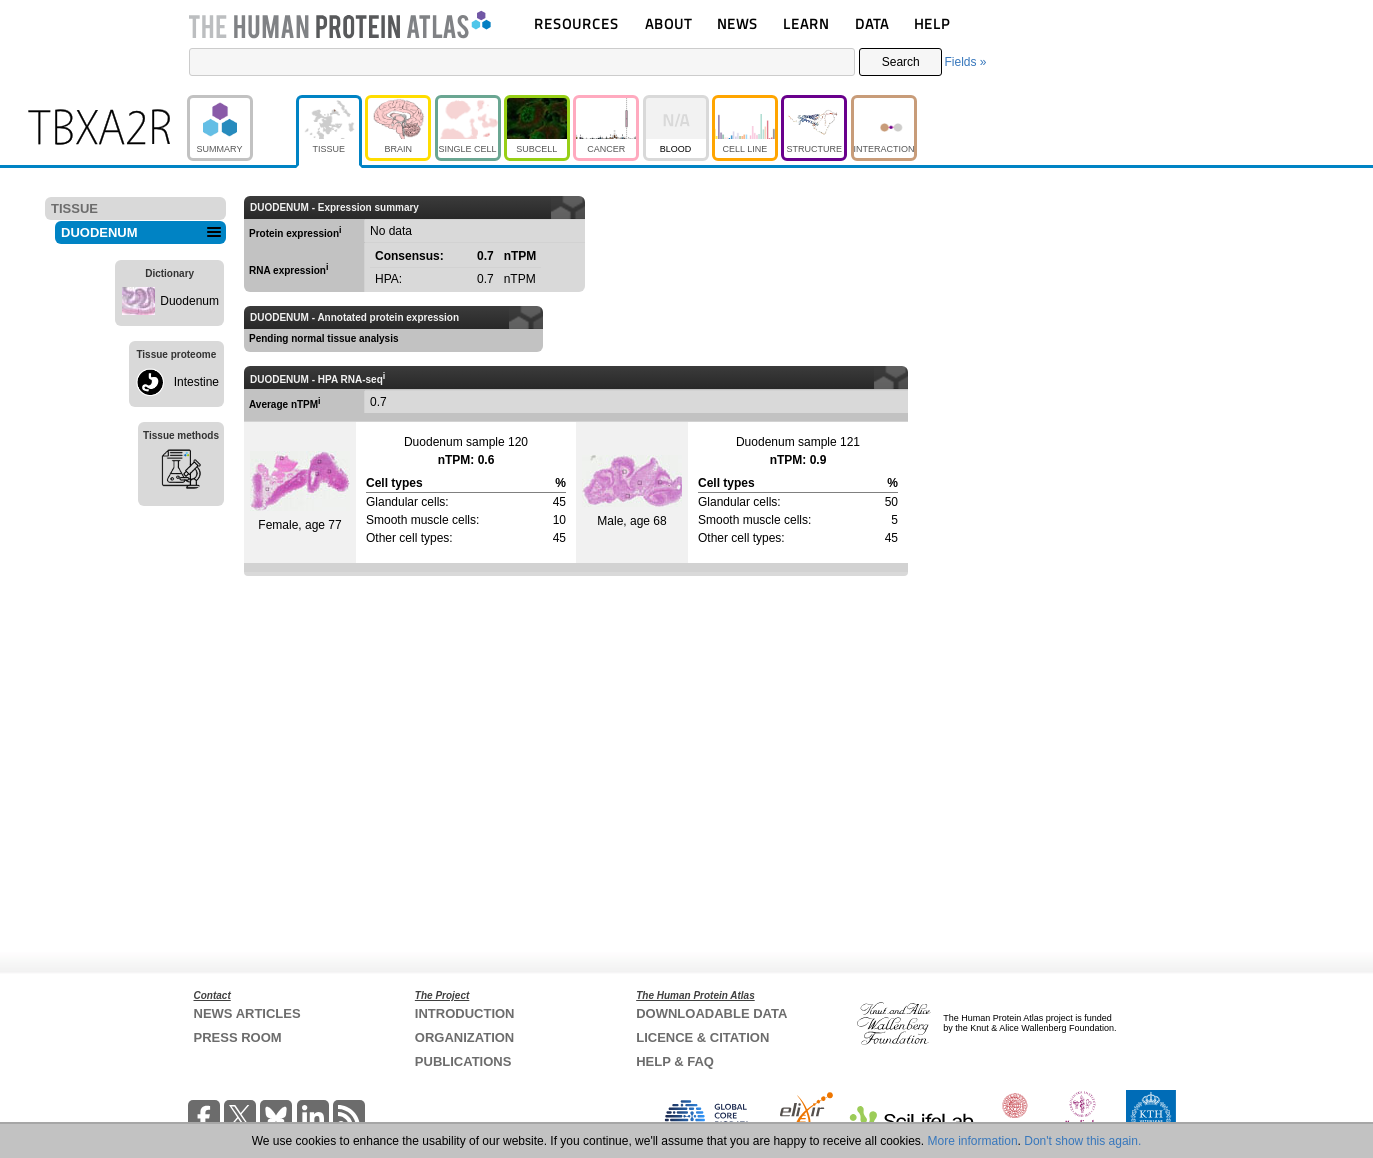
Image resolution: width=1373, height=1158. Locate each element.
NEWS (737, 23)
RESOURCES (576, 23)
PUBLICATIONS (463, 1061)
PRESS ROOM (238, 1037)
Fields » (965, 62)
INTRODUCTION (465, 1013)
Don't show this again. (1082, 1141)
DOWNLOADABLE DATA (711, 1013)
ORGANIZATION (464, 1037)
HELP (932, 23)
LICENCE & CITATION (702, 1037)
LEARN (806, 23)
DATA (872, 23)
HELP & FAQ (675, 1061)
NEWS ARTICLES (247, 1013)
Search (901, 62)
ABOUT (668, 23)
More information (973, 1141)
